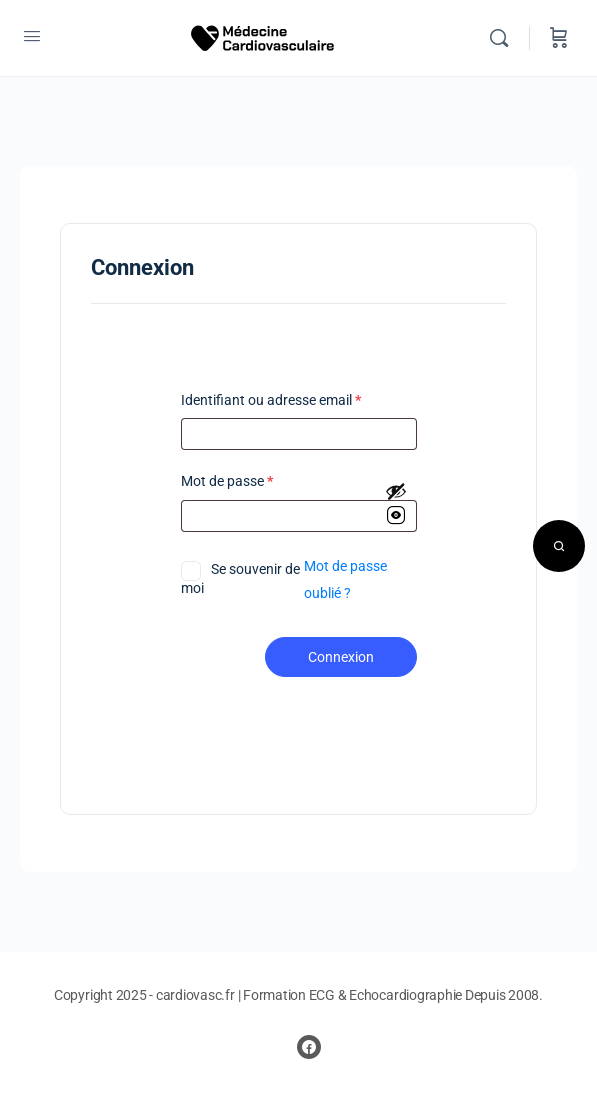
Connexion (341, 657)
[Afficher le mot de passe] (396, 505)
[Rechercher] (504, 38)
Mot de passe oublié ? (345, 579)
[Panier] (559, 38)
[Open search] (559, 546)
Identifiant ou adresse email (271, 400)
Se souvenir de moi (240, 578)
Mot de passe (227, 481)
